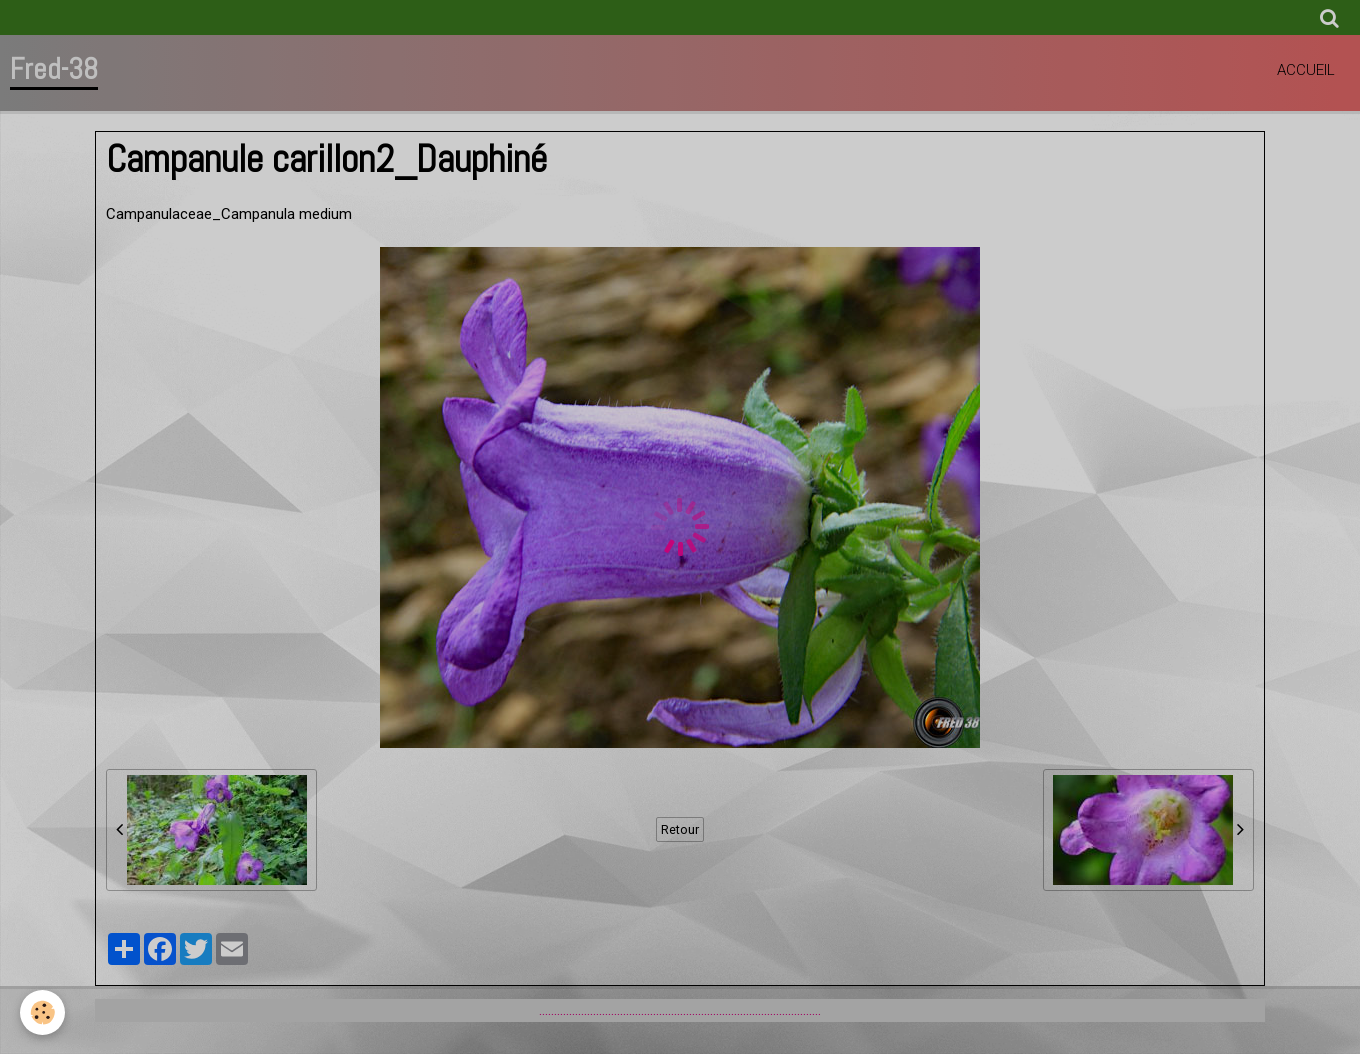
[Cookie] (42, 1012)
